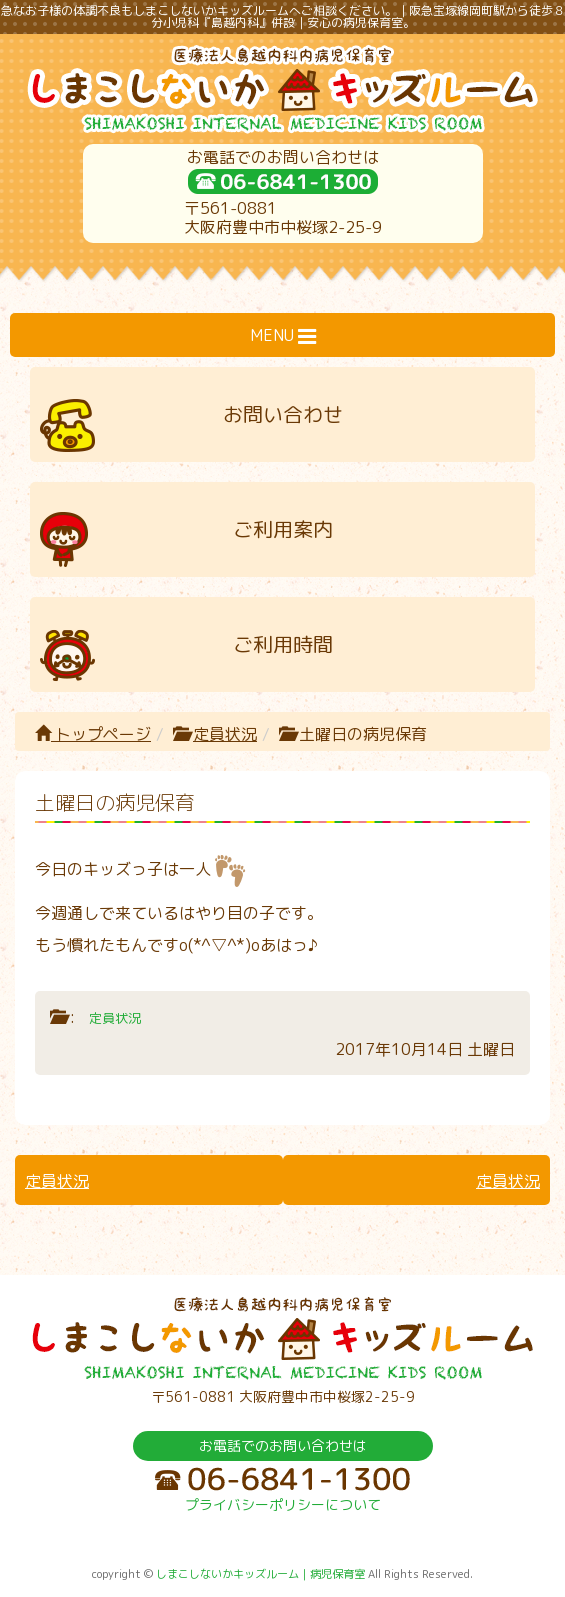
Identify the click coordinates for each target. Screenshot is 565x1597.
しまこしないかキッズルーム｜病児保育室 (260, 1574)
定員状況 (225, 734)
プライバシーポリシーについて (283, 1504)
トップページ (93, 734)
